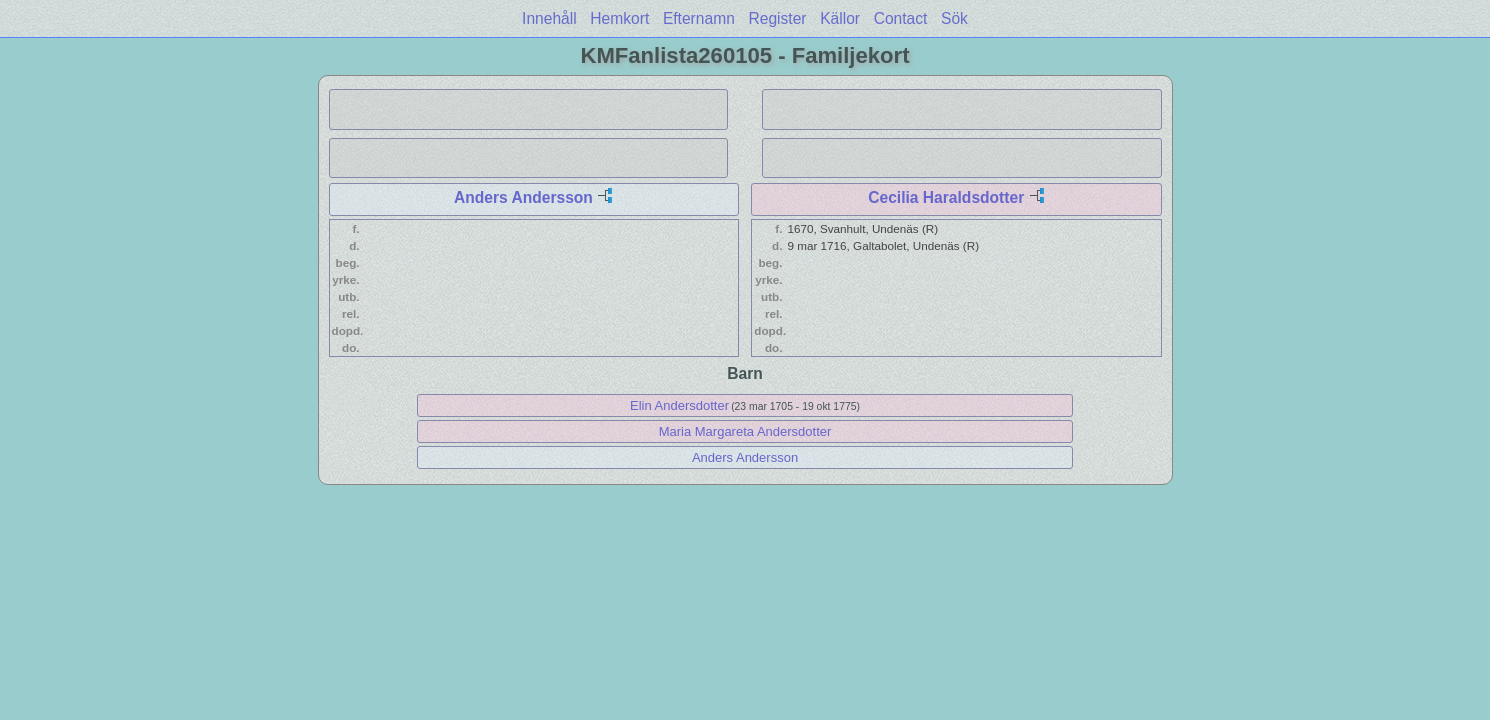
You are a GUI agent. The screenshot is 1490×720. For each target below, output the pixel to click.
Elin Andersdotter (679, 405)
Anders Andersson (523, 197)
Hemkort (619, 18)
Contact (901, 18)
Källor (840, 18)
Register (777, 18)
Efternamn (699, 18)
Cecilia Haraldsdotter (946, 197)
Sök (954, 18)
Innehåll (549, 18)
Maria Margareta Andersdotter (745, 431)
